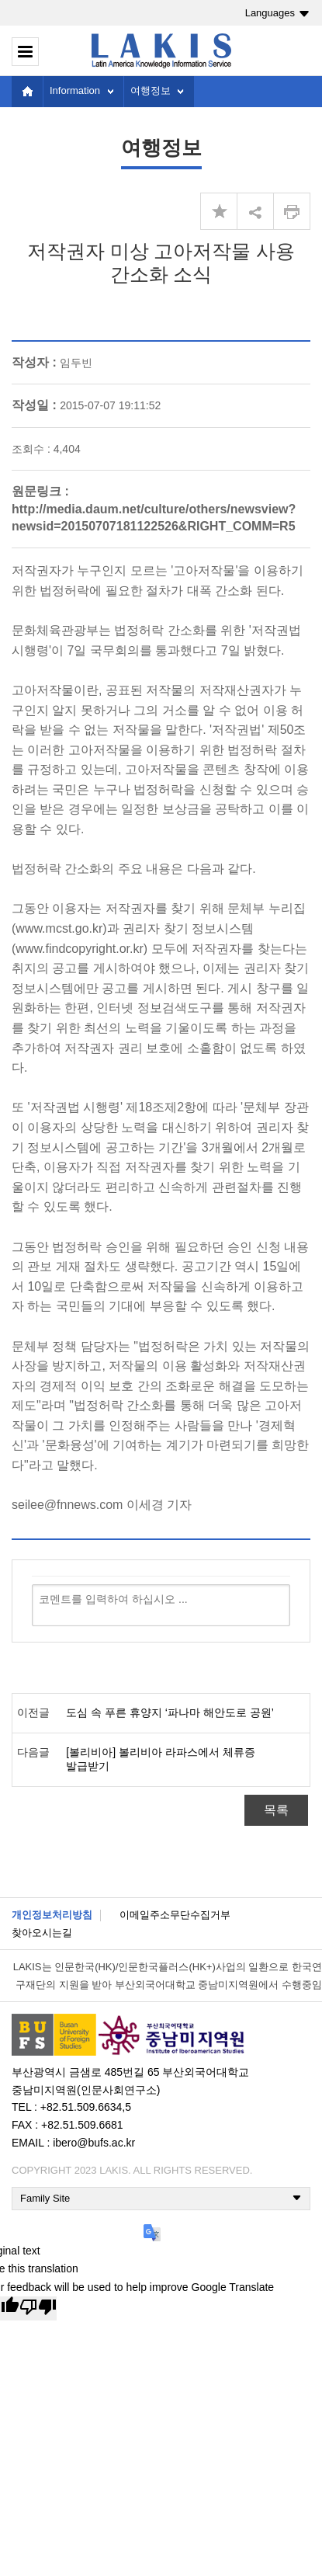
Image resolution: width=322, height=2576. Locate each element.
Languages (270, 13)
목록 (276, 1809)
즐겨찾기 (219, 211)
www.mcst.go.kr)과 (67, 928)
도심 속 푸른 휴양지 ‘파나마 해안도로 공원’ (170, 1712)
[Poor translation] (38, 2308)
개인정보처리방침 (52, 1915)
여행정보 (150, 90)
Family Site (45, 2198)
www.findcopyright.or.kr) (81, 948)
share (255, 211)
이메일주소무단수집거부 (174, 1915)
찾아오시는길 (42, 1932)
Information (75, 90)
